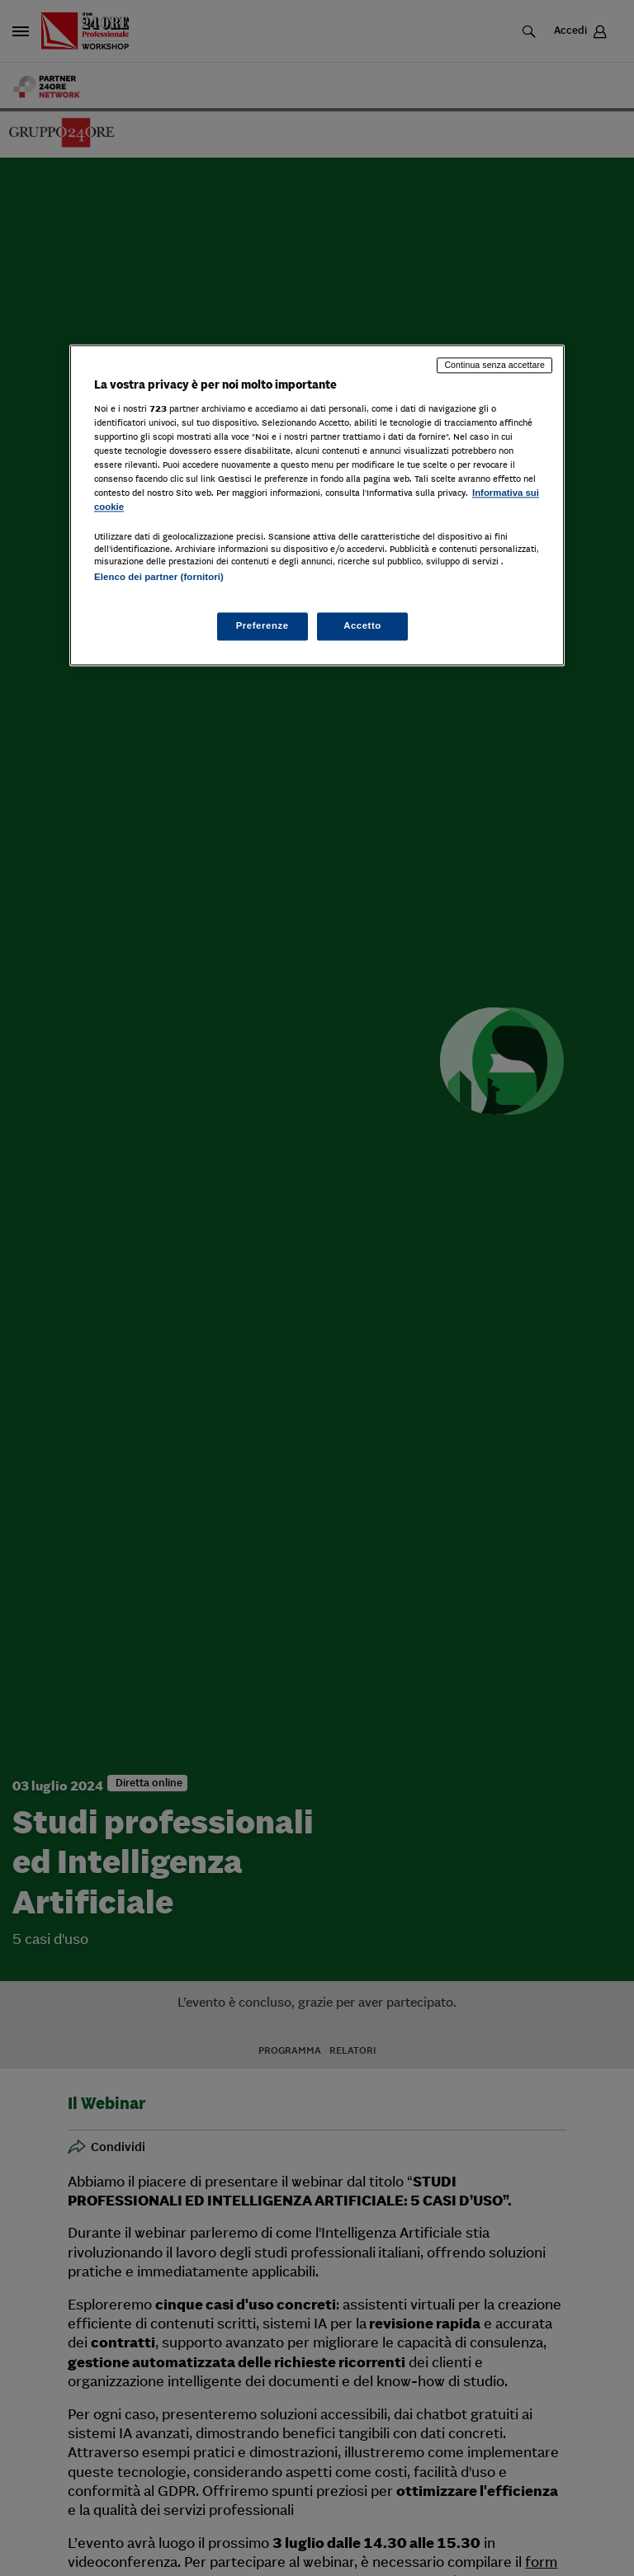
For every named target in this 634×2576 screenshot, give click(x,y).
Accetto (362, 625)
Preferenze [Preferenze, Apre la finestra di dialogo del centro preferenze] (262, 625)
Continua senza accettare (494, 365)
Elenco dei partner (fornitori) (159, 578)
